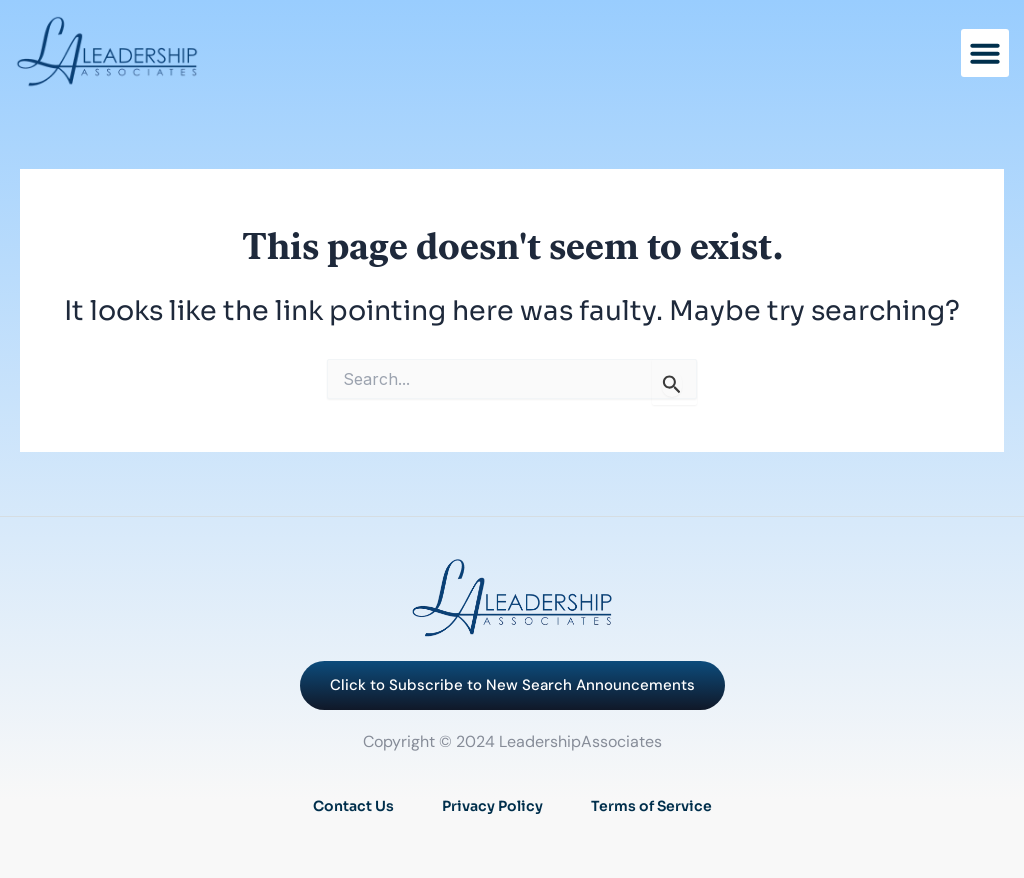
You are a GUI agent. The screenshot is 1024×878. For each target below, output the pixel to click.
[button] (985, 53)
